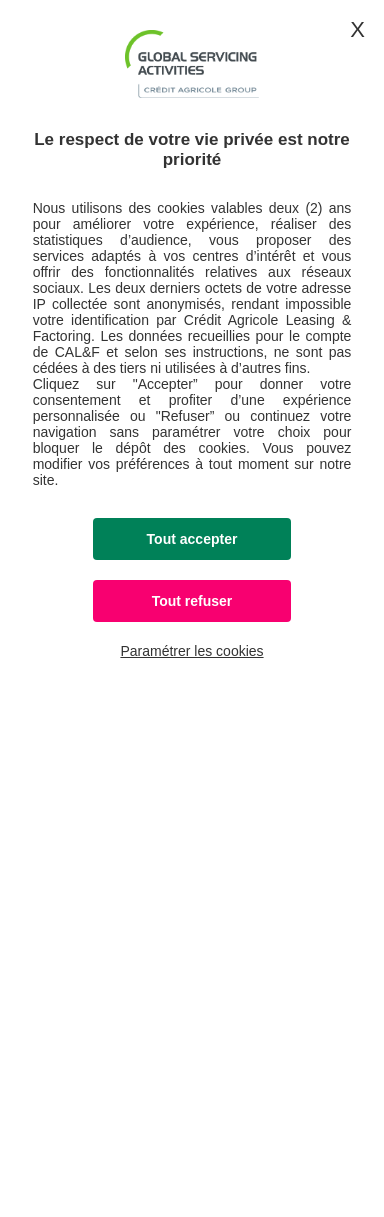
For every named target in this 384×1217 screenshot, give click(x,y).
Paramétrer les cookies (191, 651)
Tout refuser (192, 601)
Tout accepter (192, 539)
